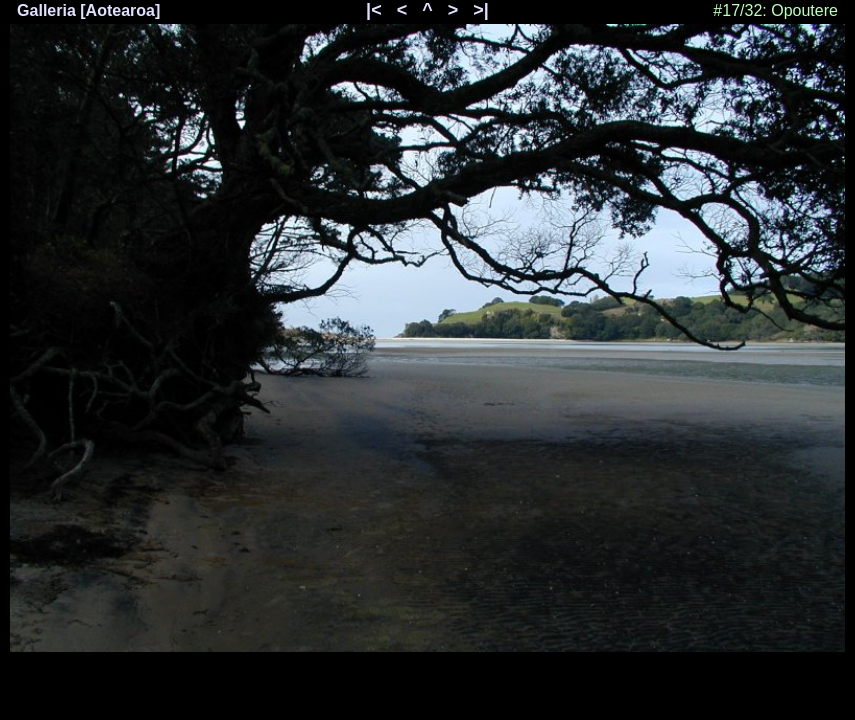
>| (481, 10)
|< (374, 10)
